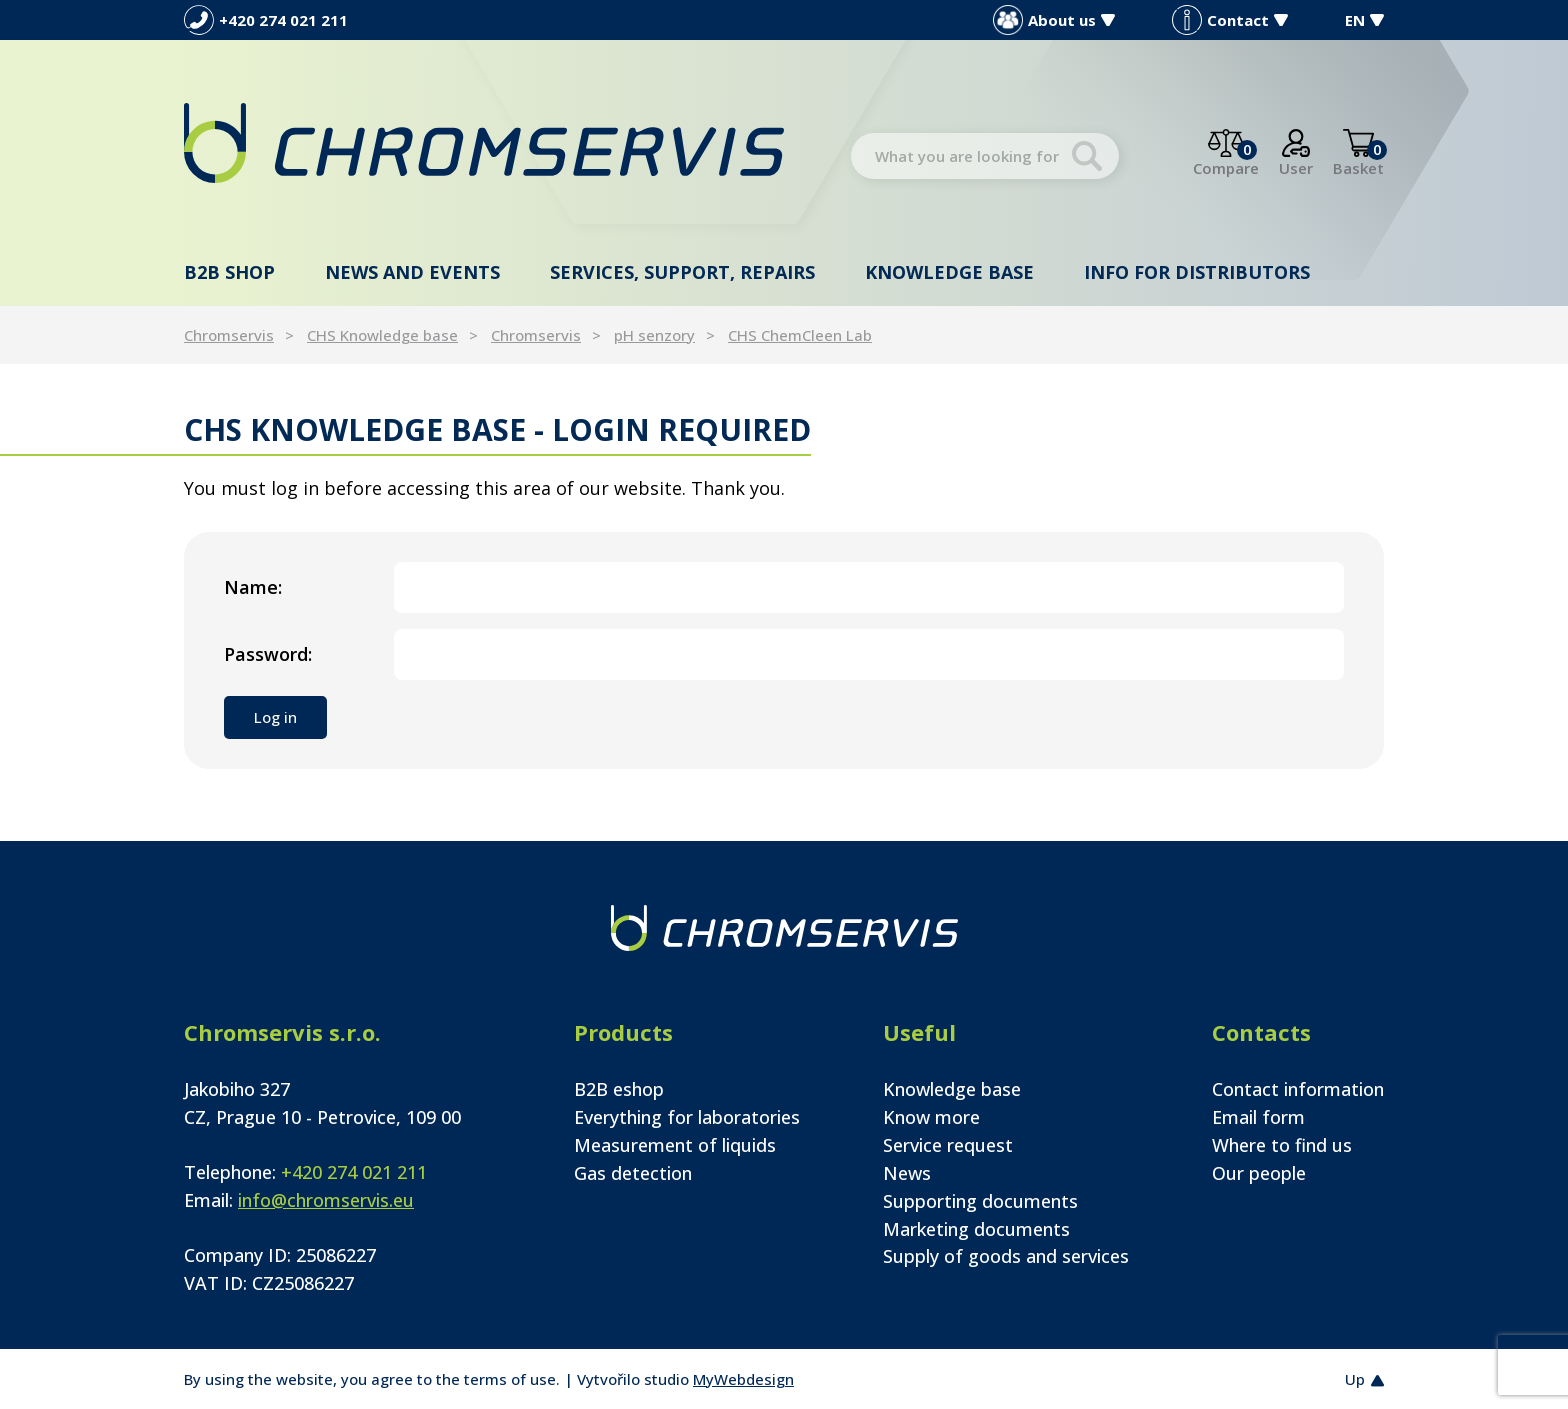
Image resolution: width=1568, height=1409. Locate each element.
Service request (948, 1145)
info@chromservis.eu (326, 1200)
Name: (253, 587)
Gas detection (633, 1173)
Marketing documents (976, 1229)
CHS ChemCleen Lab (800, 335)
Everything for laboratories (687, 1117)
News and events (412, 272)
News (907, 1173)
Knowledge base (949, 272)
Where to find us (1282, 1145)
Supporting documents (980, 1201)
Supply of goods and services (1006, 1256)
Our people (1259, 1173)
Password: (268, 654)
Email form (1258, 1117)
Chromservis (229, 335)
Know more (931, 1117)
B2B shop (229, 272)
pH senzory (654, 335)
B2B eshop (619, 1089)
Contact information (1298, 1089)
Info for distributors (1197, 272)
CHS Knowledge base (382, 335)
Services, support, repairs (682, 272)
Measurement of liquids (675, 1145)
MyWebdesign (743, 1379)
